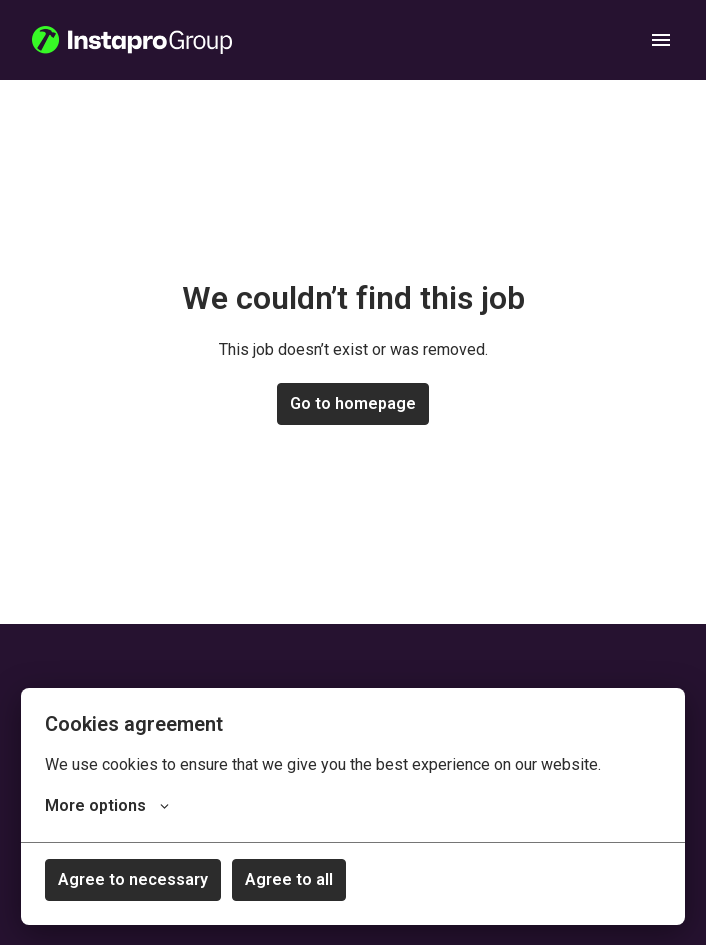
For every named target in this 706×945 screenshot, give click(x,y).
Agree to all (289, 879)
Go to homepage (353, 403)
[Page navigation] (661, 40)
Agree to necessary (133, 879)
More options (107, 806)
